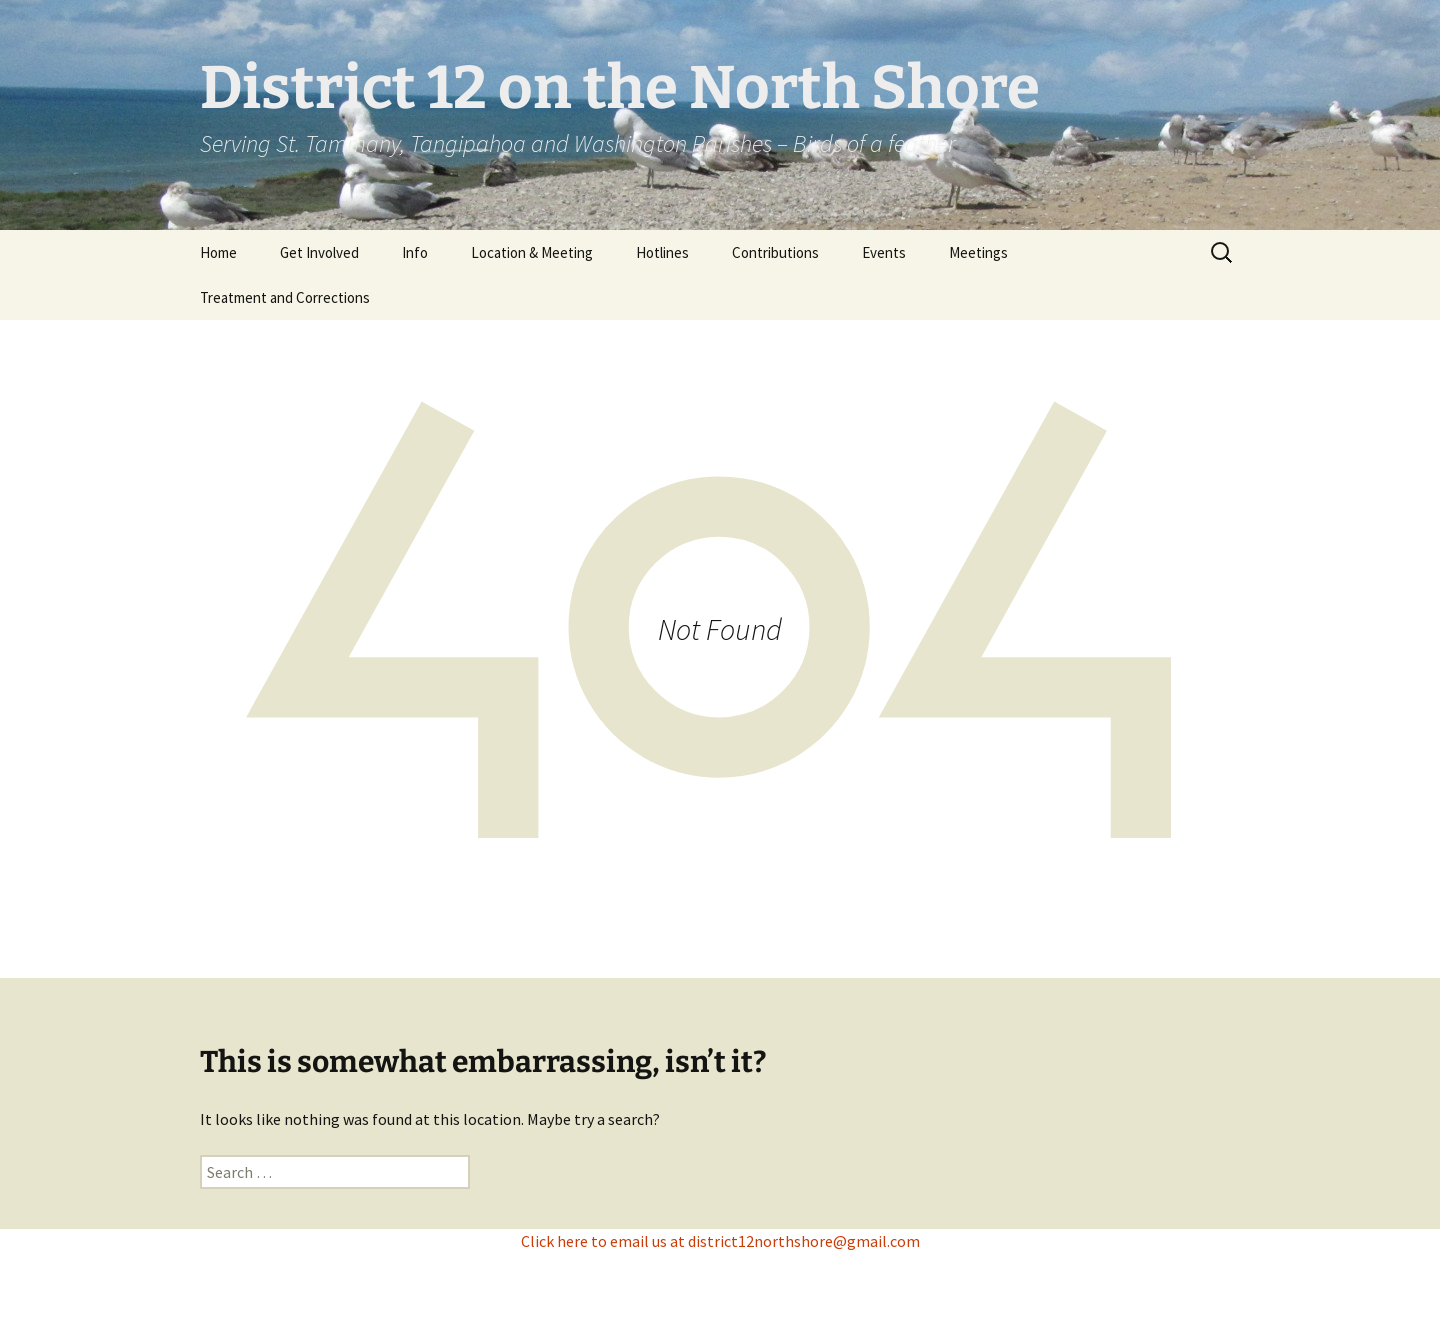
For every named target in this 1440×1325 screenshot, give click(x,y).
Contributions (775, 252)
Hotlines (662, 252)
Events (884, 252)
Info (415, 252)
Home (218, 252)
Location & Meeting (532, 252)
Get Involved (319, 252)
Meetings (978, 252)
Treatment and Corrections (285, 297)
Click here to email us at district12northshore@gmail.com (720, 1241)
